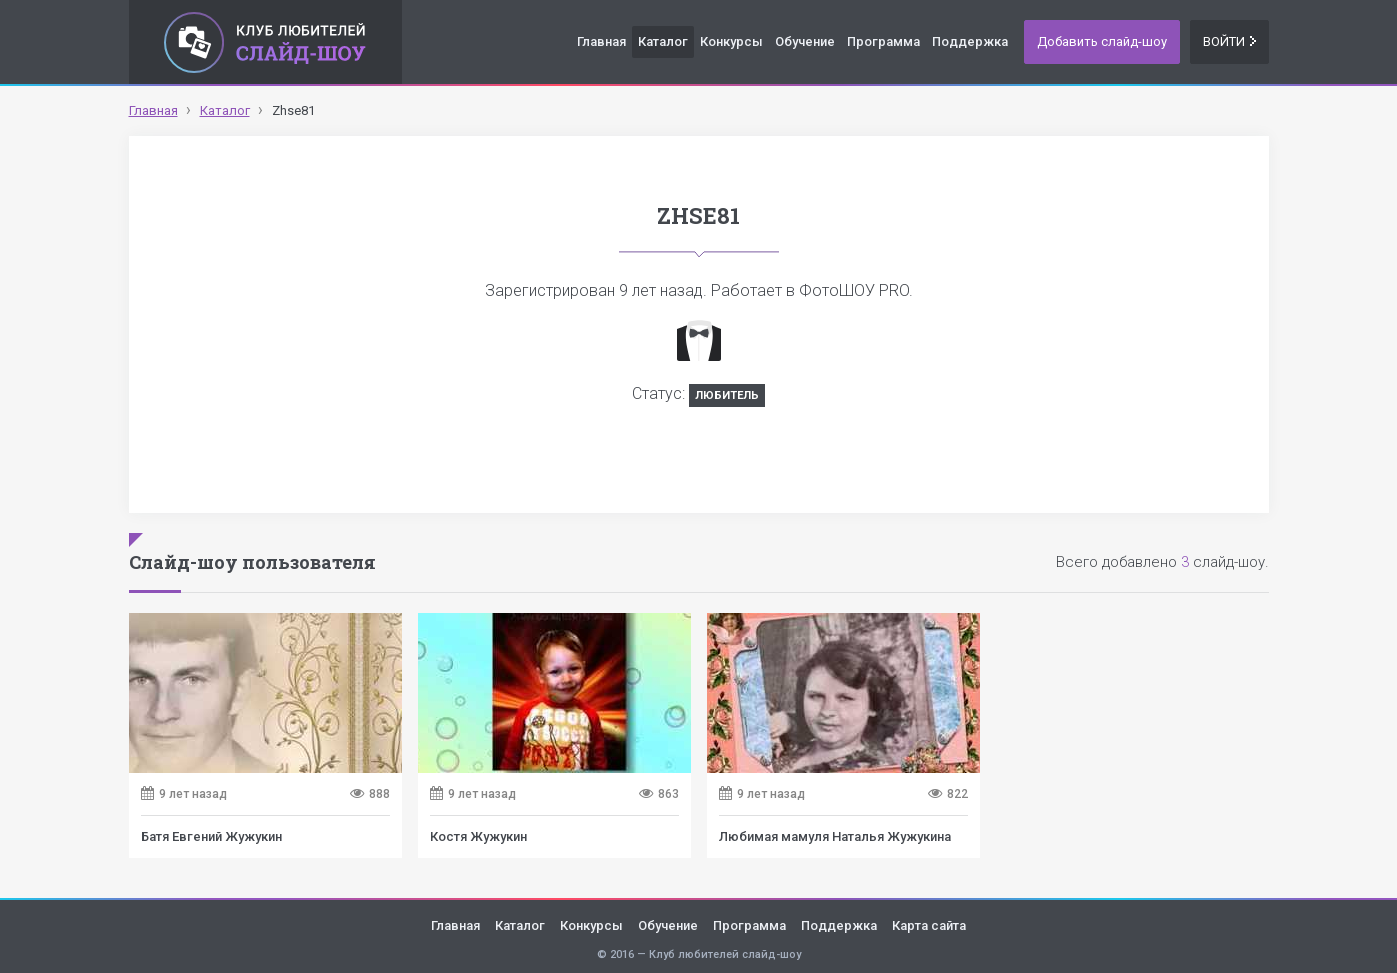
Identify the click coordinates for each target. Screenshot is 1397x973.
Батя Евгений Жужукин (211, 836)
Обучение (805, 41)
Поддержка (970, 41)
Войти (1229, 41)
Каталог (663, 41)
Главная (601, 41)
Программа (883, 41)
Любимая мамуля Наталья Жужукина (835, 836)
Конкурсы (731, 41)
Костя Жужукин (478, 836)
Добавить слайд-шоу (1102, 41)
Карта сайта (929, 925)
